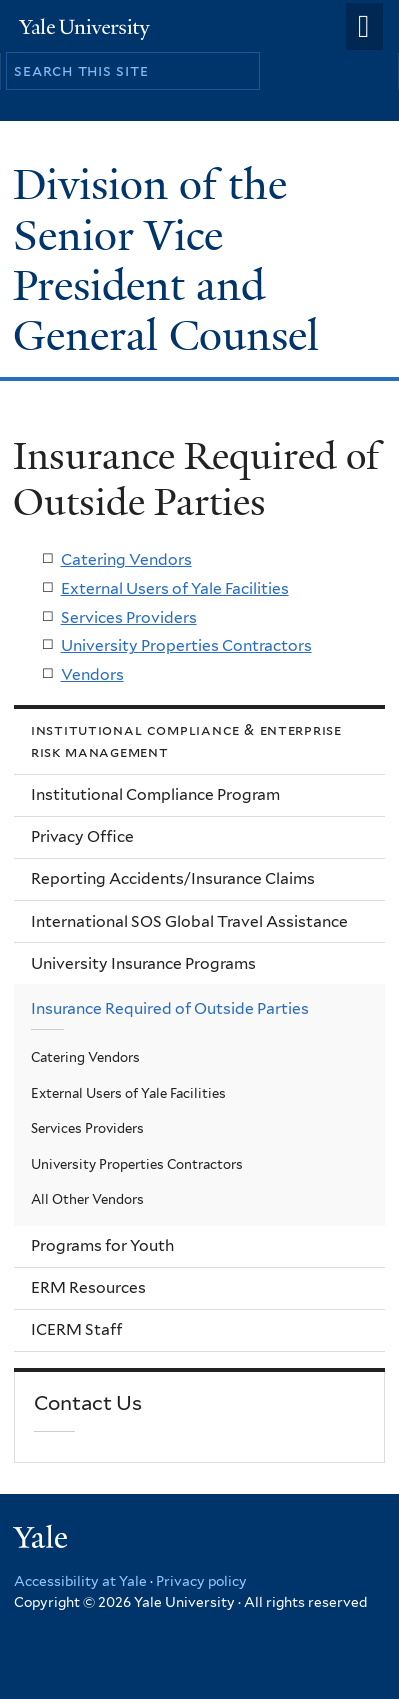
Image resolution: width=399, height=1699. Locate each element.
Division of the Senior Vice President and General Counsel (171, 260)
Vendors (92, 674)
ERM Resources (88, 1287)
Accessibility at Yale (80, 1581)
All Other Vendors (87, 1199)
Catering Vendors (126, 559)
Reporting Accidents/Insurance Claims (173, 878)
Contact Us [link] (88, 1403)
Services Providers (129, 617)
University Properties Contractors (186, 645)
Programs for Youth (102, 1245)
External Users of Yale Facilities (175, 588)
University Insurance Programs (143, 963)
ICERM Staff (76, 1329)
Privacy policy (201, 1581)
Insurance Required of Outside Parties (170, 1008)
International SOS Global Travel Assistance (189, 921)
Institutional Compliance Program (155, 794)
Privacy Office (82, 836)
